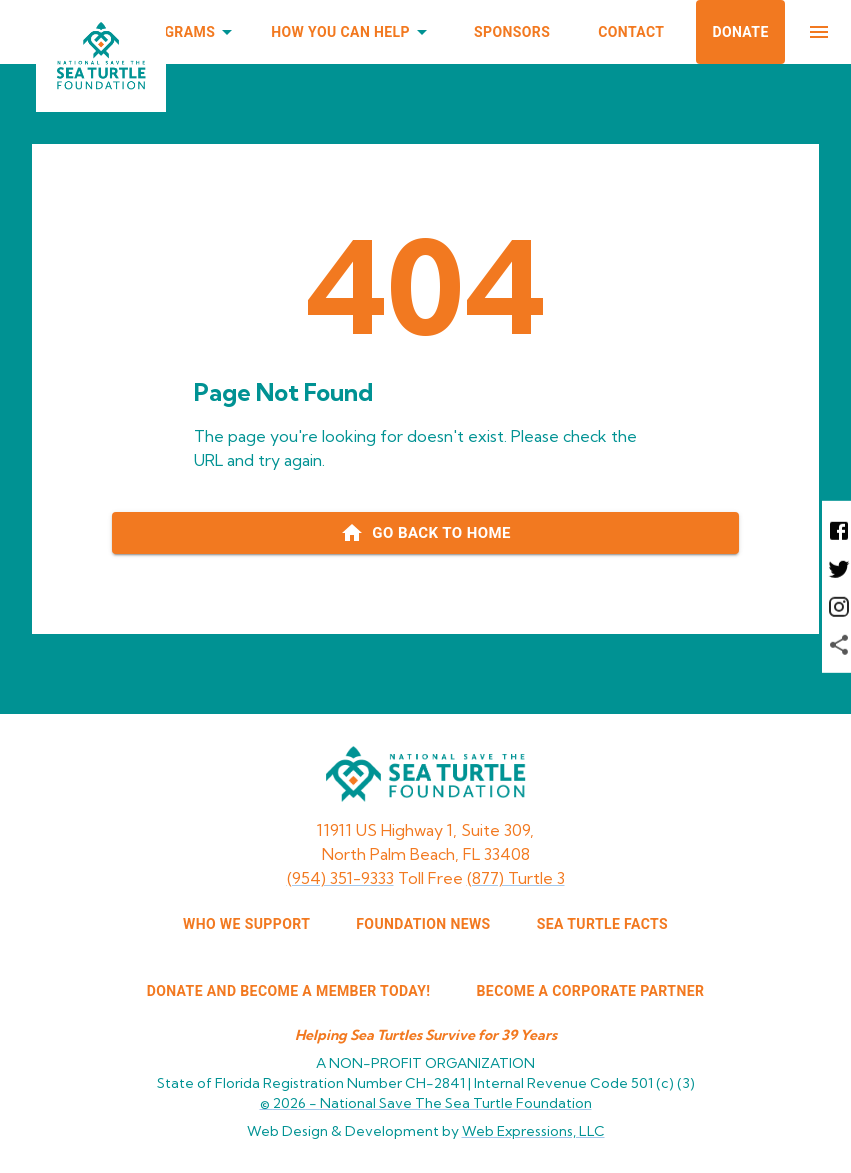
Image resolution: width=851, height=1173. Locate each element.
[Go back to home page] (425, 533)
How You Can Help (352, 32)
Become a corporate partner (591, 991)
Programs (188, 32)
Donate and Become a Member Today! (289, 991)
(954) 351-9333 (340, 878)
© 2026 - (426, 1103)
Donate (740, 32)
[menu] (819, 32)
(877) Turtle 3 (516, 878)
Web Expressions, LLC (533, 1131)
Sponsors (512, 32)
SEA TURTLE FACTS (602, 924)
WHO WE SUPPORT (246, 924)
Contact (631, 32)
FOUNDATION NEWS (423, 924)
